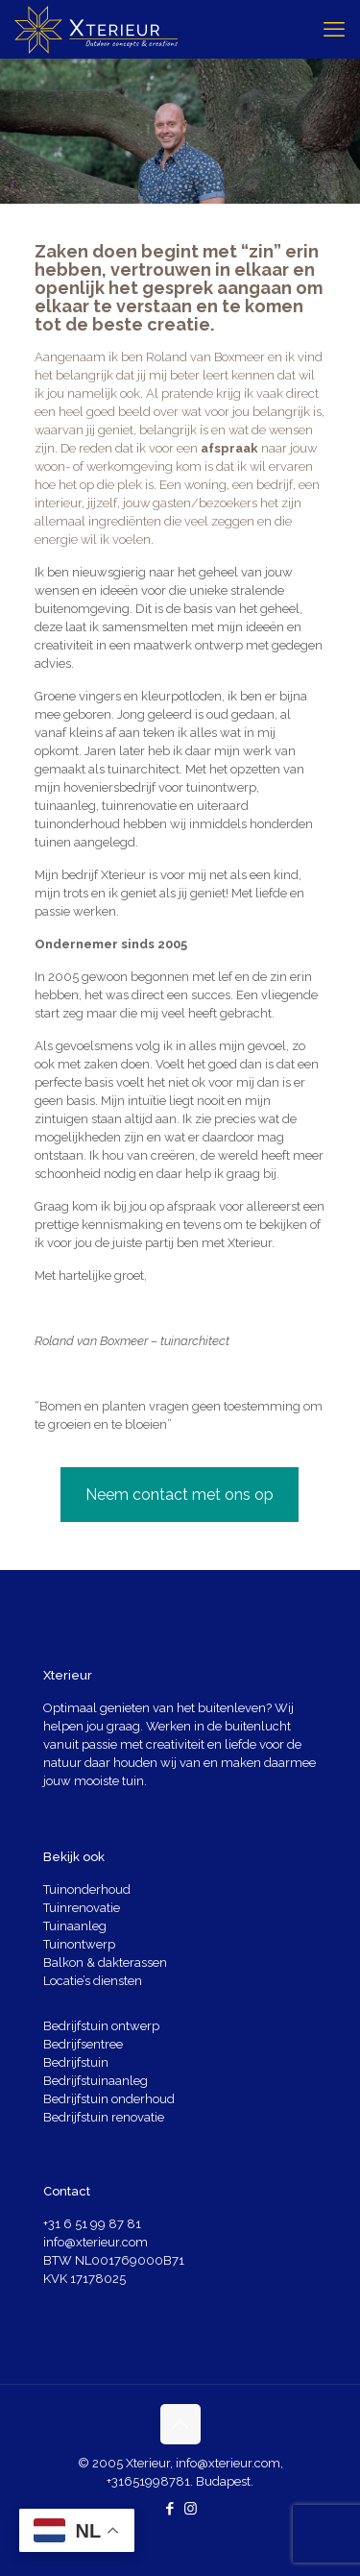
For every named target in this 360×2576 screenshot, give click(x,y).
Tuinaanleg (75, 1926)
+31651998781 (148, 2481)
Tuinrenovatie (81, 1908)
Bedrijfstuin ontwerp (101, 2026)
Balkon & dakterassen (105, 1962)
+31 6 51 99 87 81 (92, 2224)
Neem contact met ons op (179, 1494)
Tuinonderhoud (87, 1889)
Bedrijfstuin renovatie (103, 2117)
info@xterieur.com (95, 2242)
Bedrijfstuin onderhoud (109, 2099)
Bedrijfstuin (75, 2062)
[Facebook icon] (170, 2508)
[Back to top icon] (180, 2424)
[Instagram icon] (190, 2508)
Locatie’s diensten (92, 1981)
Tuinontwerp (79, 1944)
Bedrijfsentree (83, 2044)
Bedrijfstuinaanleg (95, 2080)
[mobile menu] (334, 28)
